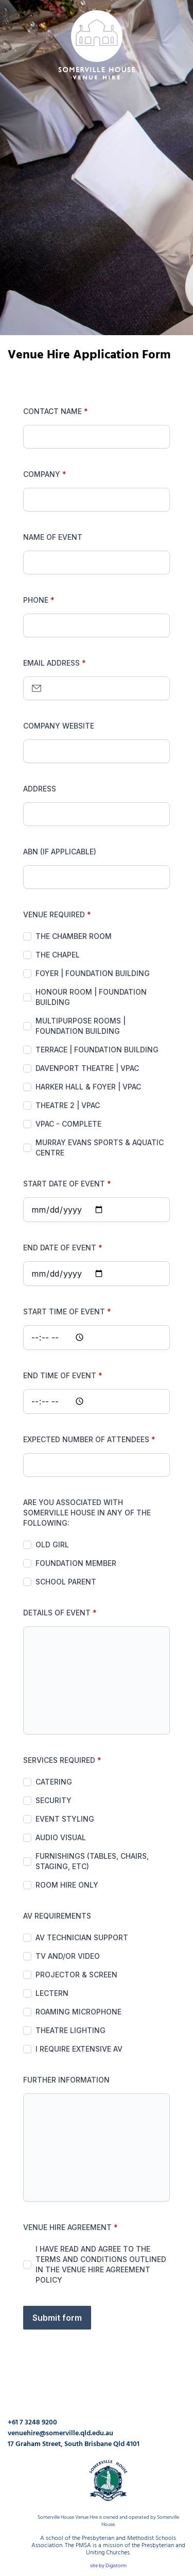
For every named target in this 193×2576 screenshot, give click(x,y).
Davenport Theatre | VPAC (87, 1068)
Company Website (58, 725)
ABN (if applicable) (59, 851)
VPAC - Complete (68, 1123)
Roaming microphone (78, 2011)
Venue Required (54, 914)
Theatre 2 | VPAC (68, 1105)
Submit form (57, 2318)
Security (54, 1800)
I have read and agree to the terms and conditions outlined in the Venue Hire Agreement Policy (101, 2264)
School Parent (66, 1581)
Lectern (52, 1993)
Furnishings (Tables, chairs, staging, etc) (92, 1861)
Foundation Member (76, 1563)
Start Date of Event (64, 1183)
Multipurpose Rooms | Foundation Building (81, 1025)
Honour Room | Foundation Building (91, 996)
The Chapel (58, 954)
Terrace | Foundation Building (97, 1049)
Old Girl (52, 1544)
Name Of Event (52, 537)
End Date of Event (59, 1247)
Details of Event (57, 1612)
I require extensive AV (79, 2048)
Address (39, 788)
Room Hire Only (67, 1884)
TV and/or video (68, 1956)
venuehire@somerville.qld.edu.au (60, 2433)
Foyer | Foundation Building (93, 973)
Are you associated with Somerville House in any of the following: (87, 1512)
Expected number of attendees (86, 1439)
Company (41, 474)
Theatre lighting (71, 2030)
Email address (51, 662)
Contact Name (52, 411)
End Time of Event (59, 1375)
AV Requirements (57, 1915)
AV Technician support (82, 1937)
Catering (54, 1781)
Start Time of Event (64, 1311)
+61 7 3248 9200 (32, 2422)
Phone (35, 600)
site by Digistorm (108, 2566)
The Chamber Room (74, 936)
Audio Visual (61, 1837)
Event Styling (65, 1818)
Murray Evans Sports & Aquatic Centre (100, 1147)
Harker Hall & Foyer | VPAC (88, 1086)
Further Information (66, 2079)
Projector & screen (76, 1974)
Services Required (59, 1760)
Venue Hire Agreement (67, 2227)
